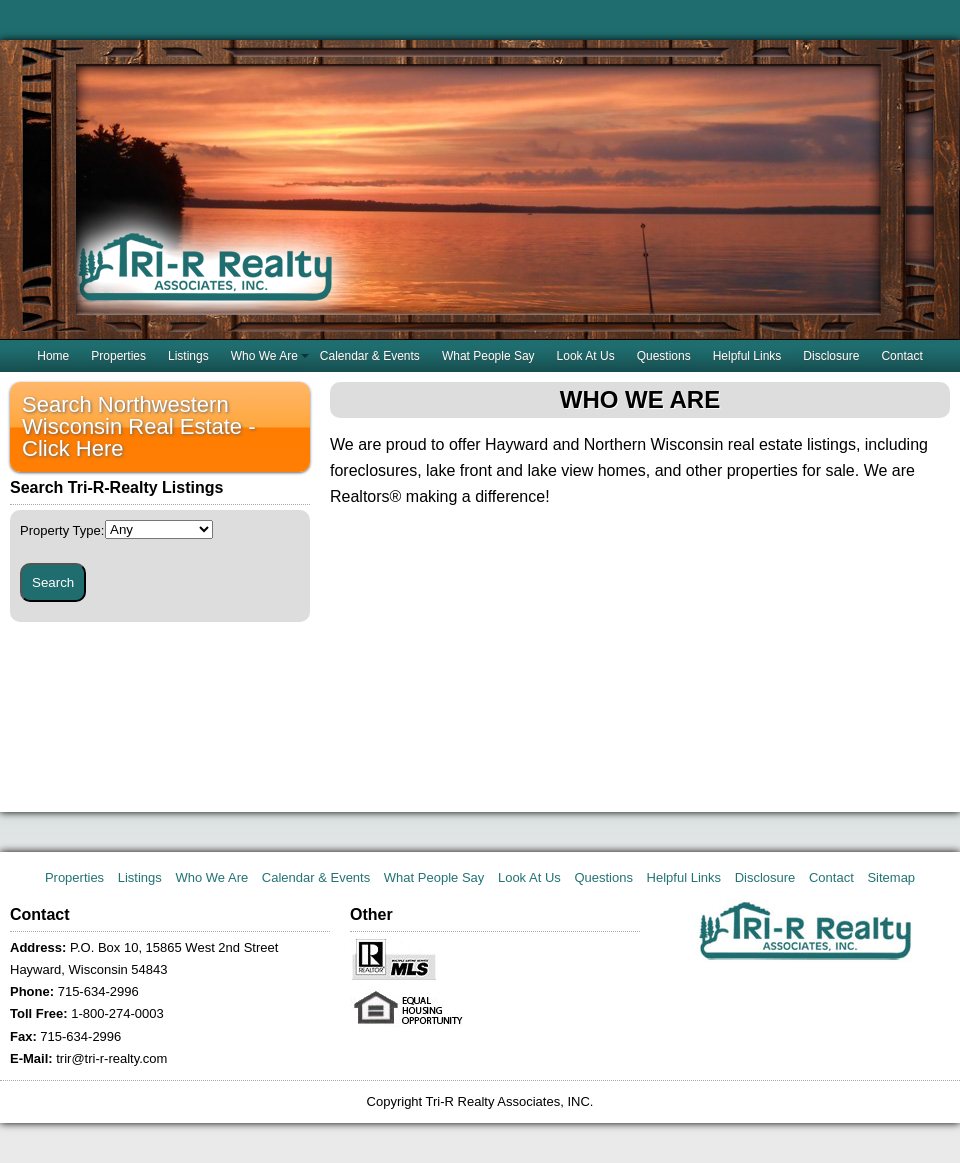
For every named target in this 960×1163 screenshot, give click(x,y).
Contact (901, 356)
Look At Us (586, 356)
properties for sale (791, 470)
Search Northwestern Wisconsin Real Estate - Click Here (139, 426)
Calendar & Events (370, 356)
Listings (188, 356)
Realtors (360, 496)
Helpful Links (747, 356)
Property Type (62, 530)
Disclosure (831, 356)
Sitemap (891, 877)
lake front (459, 470)
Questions (664, 356)
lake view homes (586, 470)
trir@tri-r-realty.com (111, 1058)
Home (53, 356)
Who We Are (264, 356)
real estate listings (792, 444)
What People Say (488, 356)
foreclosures (373, 470)
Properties (118, 356)
